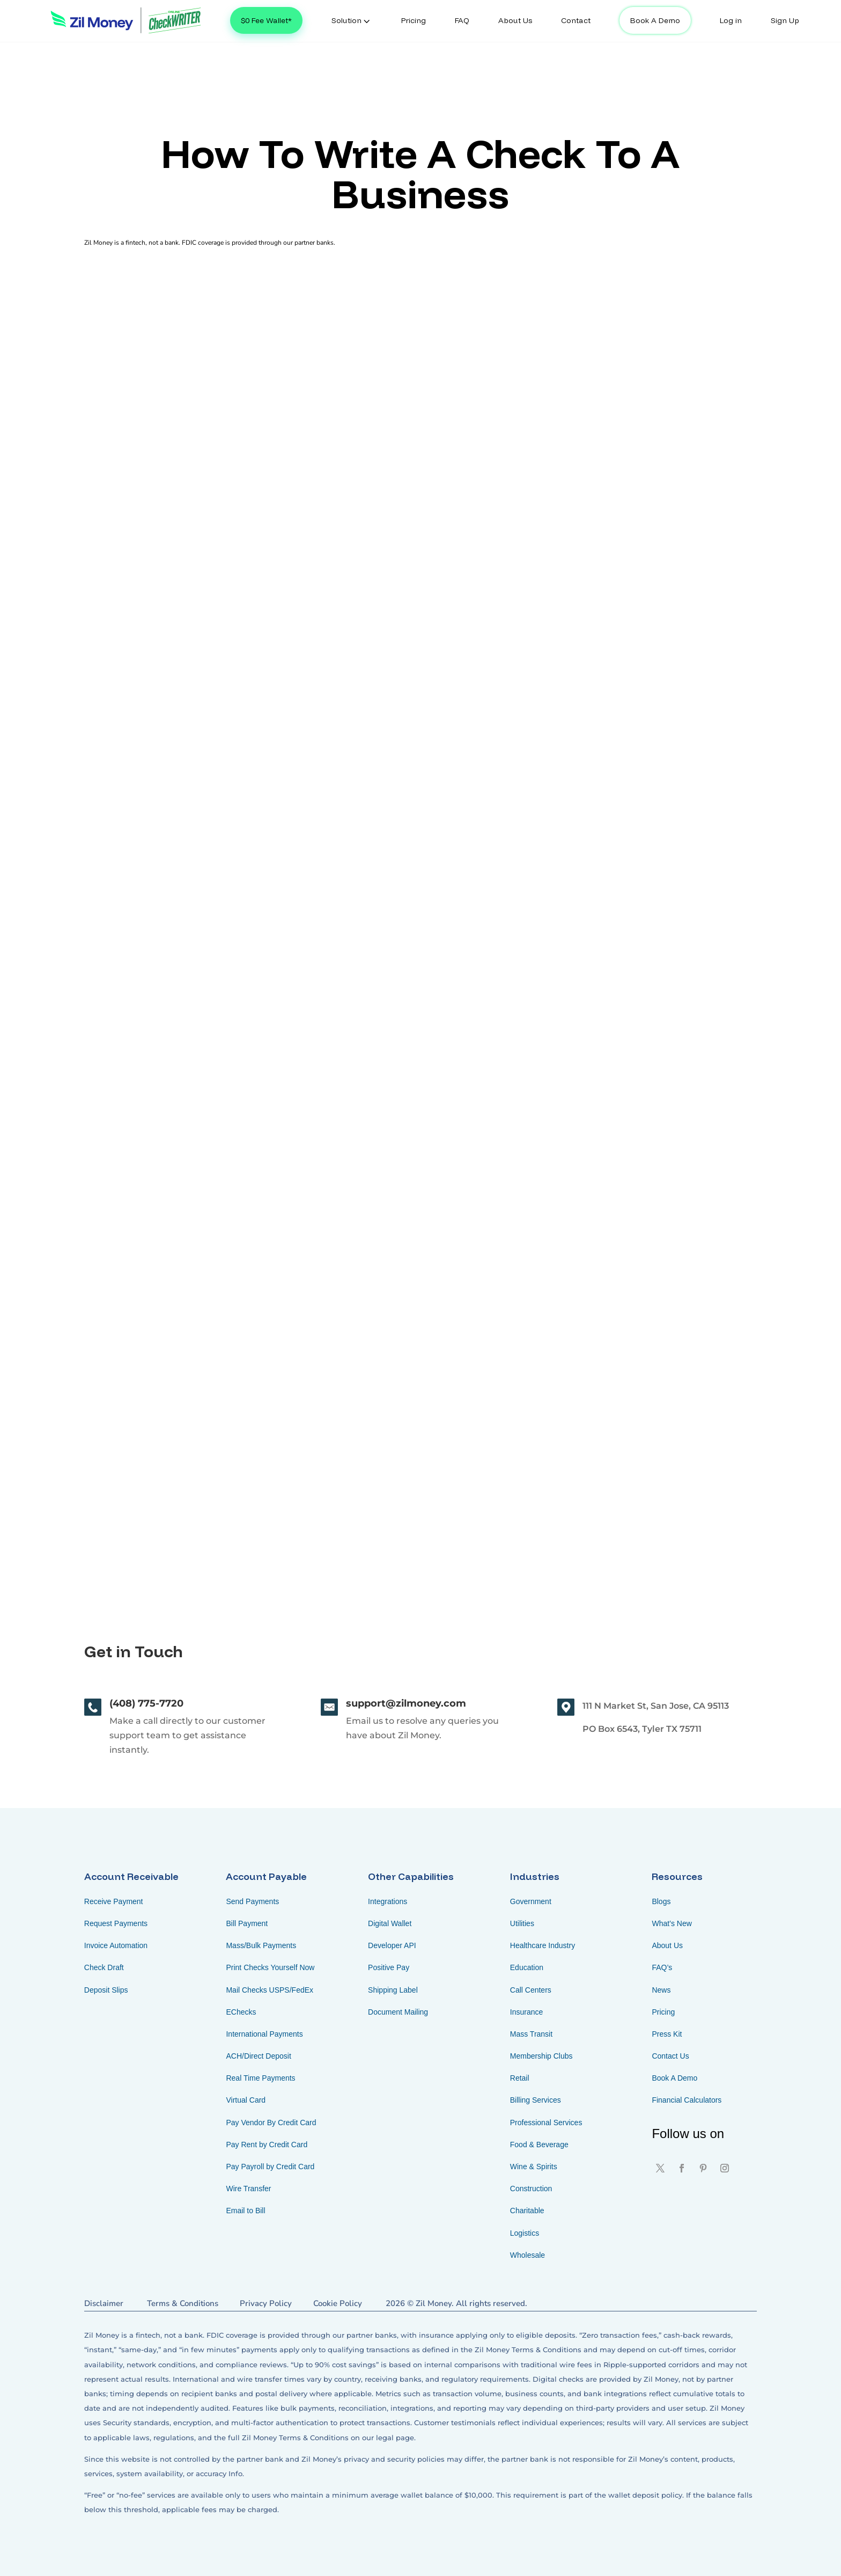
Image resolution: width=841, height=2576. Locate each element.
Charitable (527, 2210)
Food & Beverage (539, 2144)
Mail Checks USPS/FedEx (269, 1990)
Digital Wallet (389, 1923)
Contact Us (670, 2056)
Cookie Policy (337, 2303)
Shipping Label (393, 1990)
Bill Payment (247, 1923)
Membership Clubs (541, 2056)
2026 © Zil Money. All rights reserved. (456, 2303)
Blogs (661, 1901)
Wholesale (527, 2255)
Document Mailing (398, 2012)
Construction (531, 2188)
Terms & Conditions (182, 2303)
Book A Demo (655, 20)
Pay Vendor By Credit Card (271, 2122)
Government (530, 1901)
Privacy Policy (266, 2303)
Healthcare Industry (542, 1945)
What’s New (671, 1923)
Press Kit (667, 2034)
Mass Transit (531, 2034)
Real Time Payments (260, 2078)
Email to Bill (245, 2210)
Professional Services (546, 2122)
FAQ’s (662, 1967)
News (661, 1990)
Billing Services (535, 2100)
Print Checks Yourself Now (270, 1967)
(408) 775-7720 (146, 1703)
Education (526, 1967)
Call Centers (530, 1990)
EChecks (241, 2012)
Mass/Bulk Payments (261, 1945)
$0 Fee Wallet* (266, 20)
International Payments (264, 2034)
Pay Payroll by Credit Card (270, 2166)
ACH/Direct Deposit (258, 2056)
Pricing (663, 2012)
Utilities (522, 1923)
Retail (519, 2078)
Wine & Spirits (533, 2166)
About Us (667, 1945)
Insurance (526, 2012)
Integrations (387, 1901)
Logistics (524, 2233)
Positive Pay (388, 1967)
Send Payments (252, 1901)
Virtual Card (245, 2100)
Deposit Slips (106, 1990)
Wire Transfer (248, 2188)
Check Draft (104, 1967)
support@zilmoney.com (406, 1703)
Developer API (392, 1945)
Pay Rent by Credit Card (266, 2144)
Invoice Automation (115, 1945)
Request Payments (115, 1923)
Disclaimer (103, 2303)
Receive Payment (113, 1901)
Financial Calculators (686, 2100)
